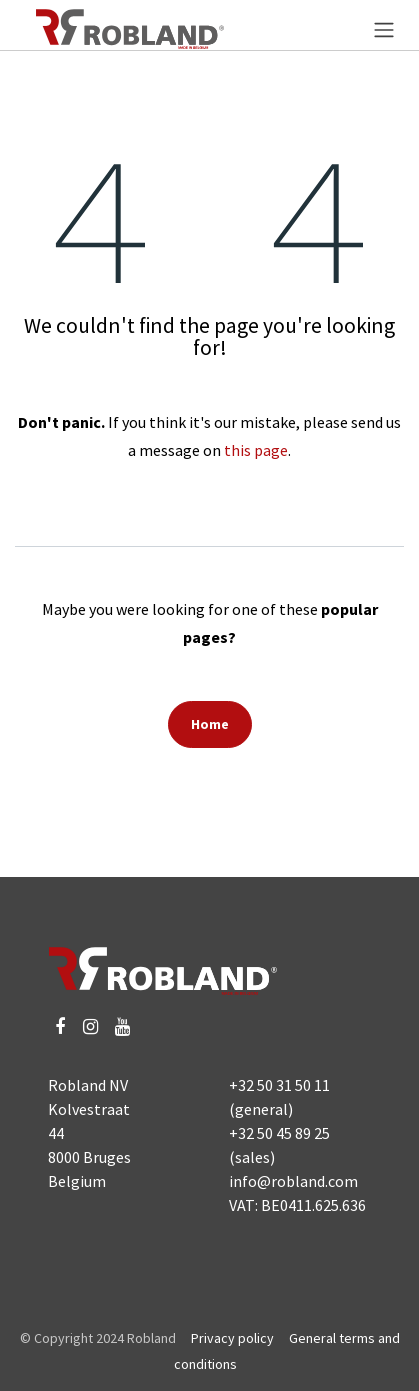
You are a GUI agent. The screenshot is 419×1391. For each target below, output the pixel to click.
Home (210, 724)
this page (256, 450)
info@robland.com (293, 1181)
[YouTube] (122, 1027)
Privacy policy (232, 1338)
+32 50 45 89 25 (279, 1133)
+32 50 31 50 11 (279, 1085)
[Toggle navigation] (384, 29)
